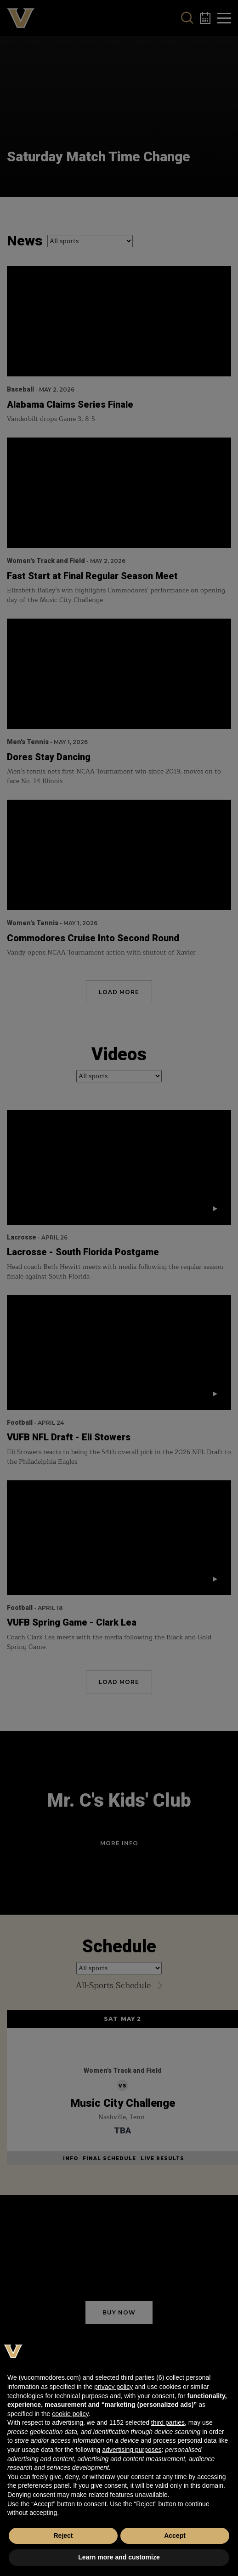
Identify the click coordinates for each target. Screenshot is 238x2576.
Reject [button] (63, 2535)
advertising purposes (131, 2449)
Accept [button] (175, 2535)
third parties (168, 2422)
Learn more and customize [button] (118, 2557)
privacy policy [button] (113, 2386)
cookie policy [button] (70, 2413)
